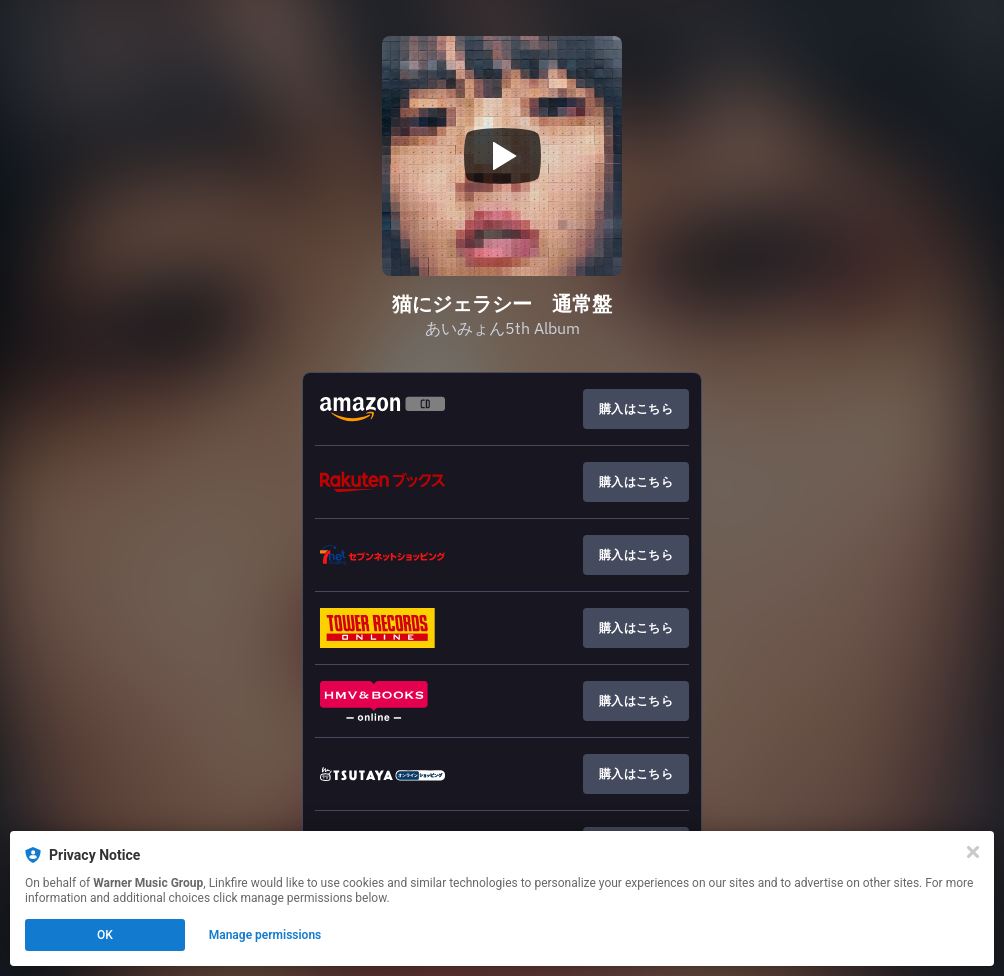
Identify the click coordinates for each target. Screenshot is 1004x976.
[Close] (973, 852)
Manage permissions (265, 935)
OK (105, 935)
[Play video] (502, 156)
